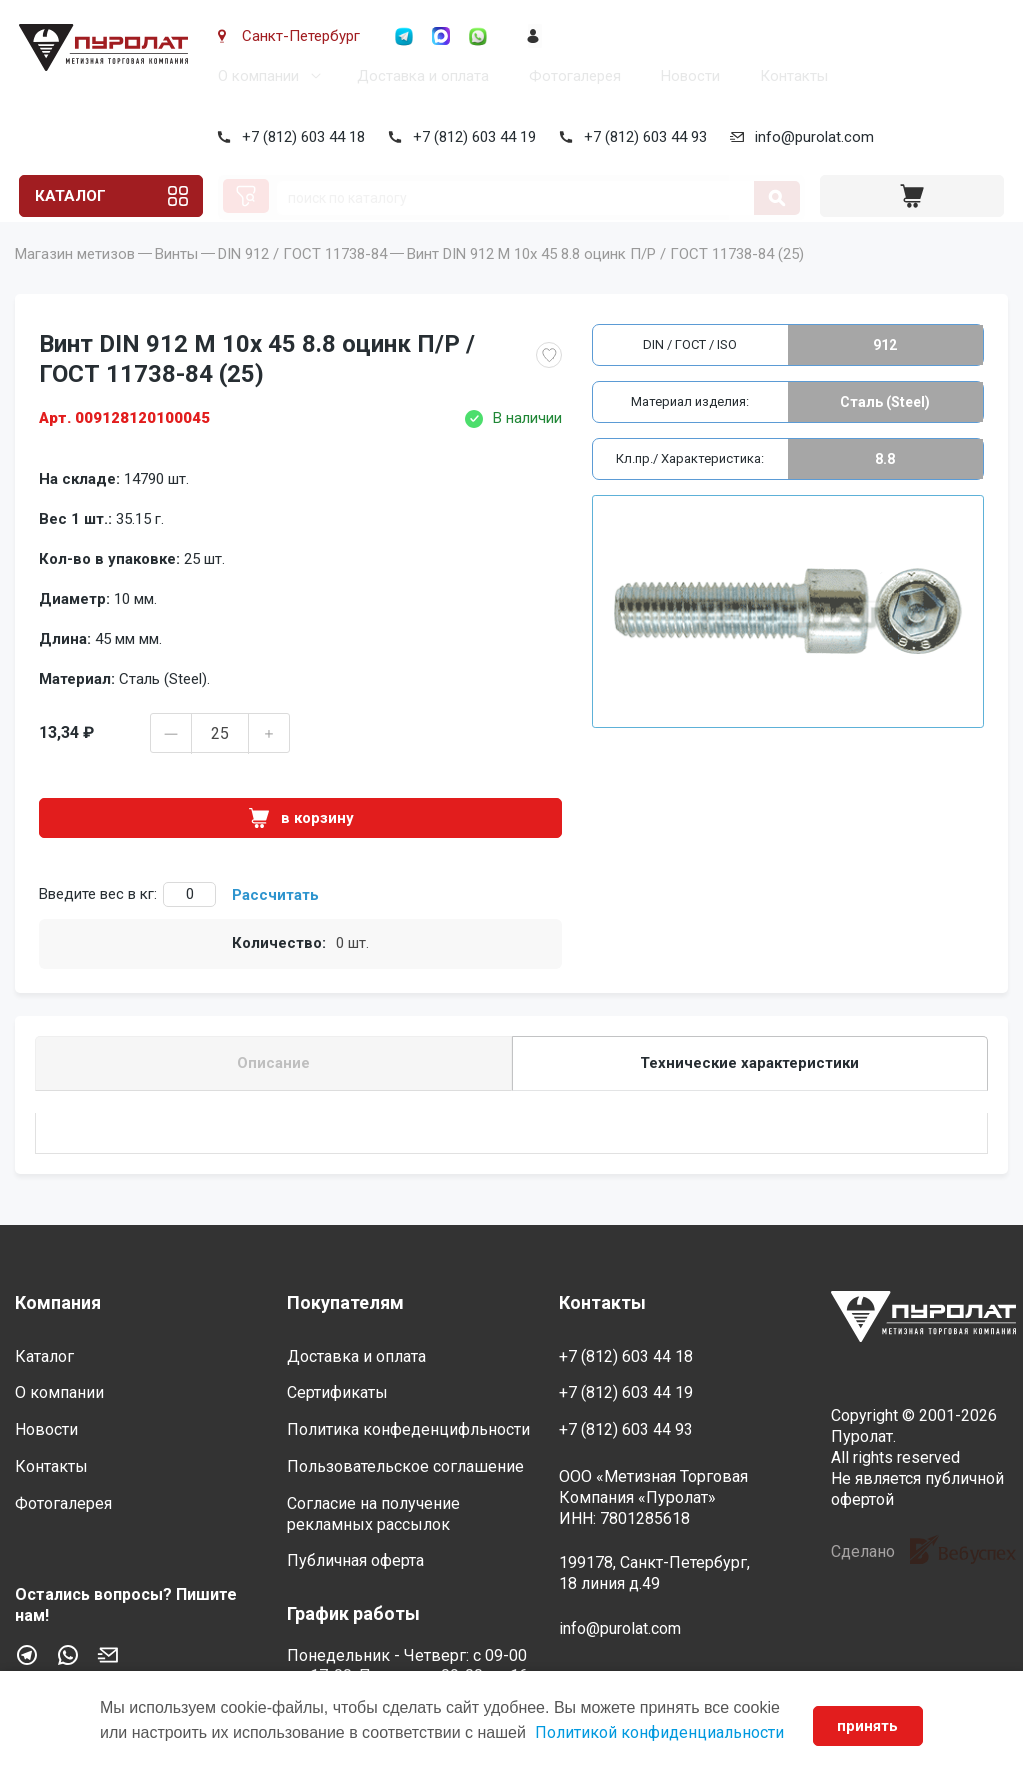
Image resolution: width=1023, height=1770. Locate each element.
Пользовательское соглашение (405, 1466)
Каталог (69, 196)
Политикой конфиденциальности (659, 1732)
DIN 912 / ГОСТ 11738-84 (302, 282)
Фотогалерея (571, 76)
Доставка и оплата (419, 76)
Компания (58, 1302)
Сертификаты (337, 1392)
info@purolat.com (810, 137)
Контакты (790, 76)
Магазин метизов (75, 282)
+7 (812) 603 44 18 (299, 137)
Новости (686, 76)
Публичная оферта (355, 1560)
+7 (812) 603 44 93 (641, 137)
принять (867, 1726)
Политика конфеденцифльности (408, 1429)
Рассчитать (275, 923)
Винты (176, 282)
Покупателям (345, 1302)
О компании (254, 76)
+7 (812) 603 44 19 (470, 137)
